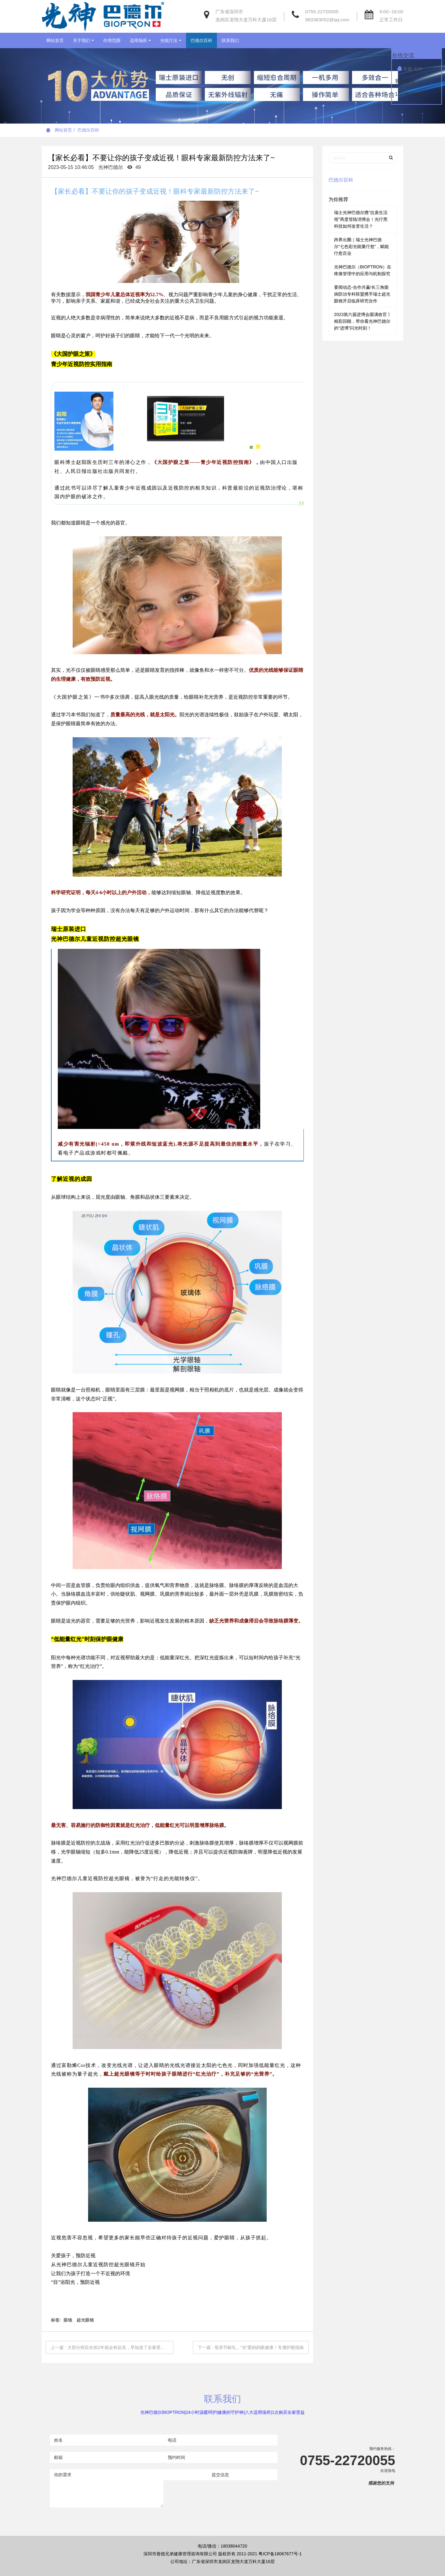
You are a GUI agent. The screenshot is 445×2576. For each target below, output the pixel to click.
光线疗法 (168, 40)
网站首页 (55, 40)
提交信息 (220, 2474)
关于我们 (81, 40)
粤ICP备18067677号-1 (280, 2553)
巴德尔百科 (201, 40)
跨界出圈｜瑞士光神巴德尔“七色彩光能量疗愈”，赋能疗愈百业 (361, 246)
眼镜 (68, 2319)
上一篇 (110, 2347)
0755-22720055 (322, 11)
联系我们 (230, 40)
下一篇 (251, 2347)
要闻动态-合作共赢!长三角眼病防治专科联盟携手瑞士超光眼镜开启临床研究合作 (362, 294)
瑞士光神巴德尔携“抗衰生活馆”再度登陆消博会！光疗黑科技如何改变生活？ (361, 219)
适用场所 (138, 40)
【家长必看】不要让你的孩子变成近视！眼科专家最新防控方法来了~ (155, 191)
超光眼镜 (85, 2319)
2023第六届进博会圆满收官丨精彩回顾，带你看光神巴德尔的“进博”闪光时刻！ (362, 321)
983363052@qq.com (327, 19)
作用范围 (112, 40)
